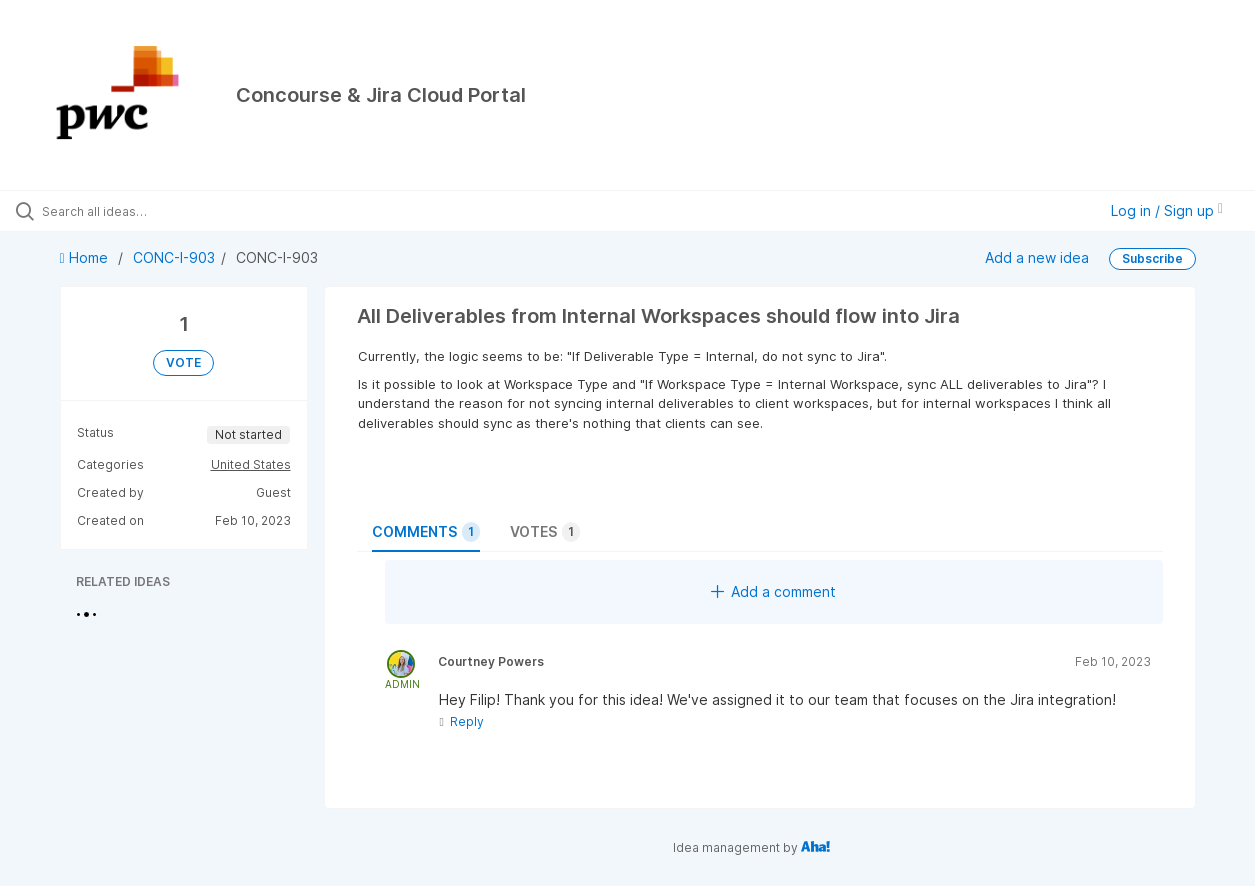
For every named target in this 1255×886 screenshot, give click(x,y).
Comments (426, 532)
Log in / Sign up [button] (1167, 210)
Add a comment (773, 591)
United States (251, 464)
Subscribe (1152, 258)
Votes (545, 532)
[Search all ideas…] (150, 211)
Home (86, 257)
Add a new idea (1037, 257)
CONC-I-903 (174, 257)
